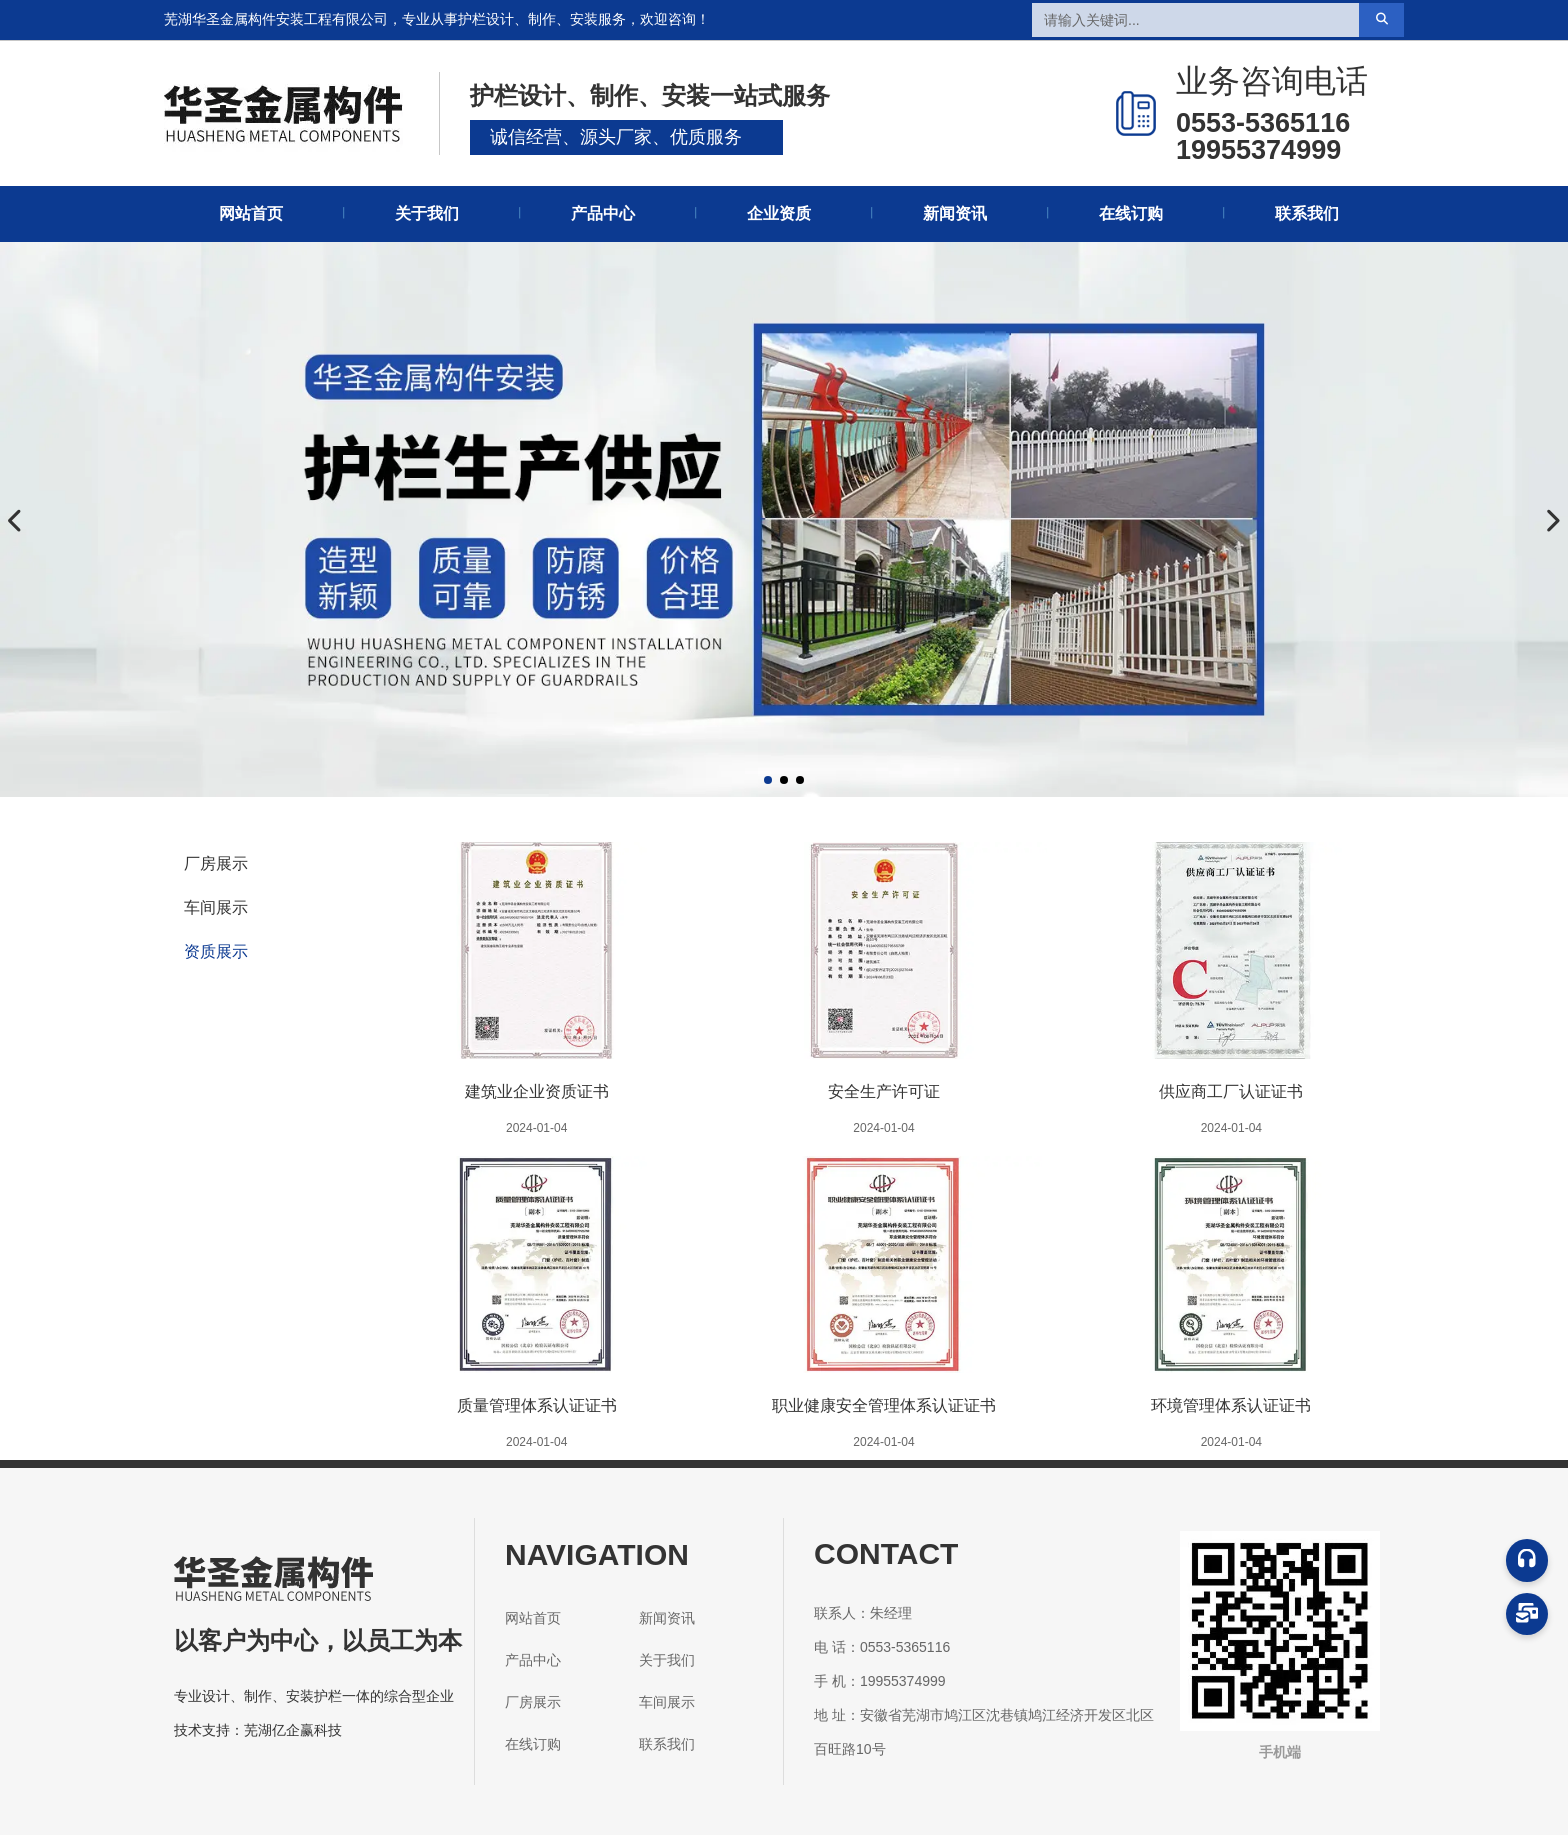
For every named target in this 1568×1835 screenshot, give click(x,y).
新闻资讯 (955, 213)
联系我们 (1307, 213)
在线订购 (1131, 213)
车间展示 (216, 907)
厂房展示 (216, 863)
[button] (768, 780)
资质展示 (216, 951)
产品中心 (603, 213)
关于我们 (427, 213)
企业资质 (779, 213)
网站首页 (251, 213)
